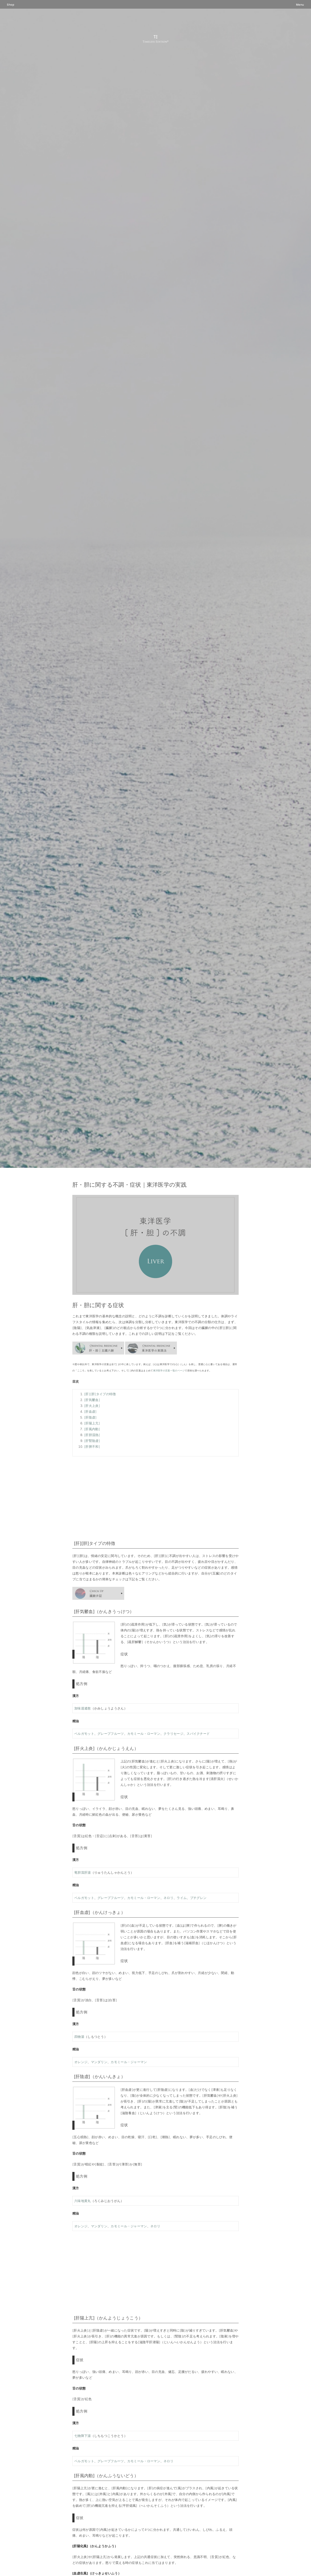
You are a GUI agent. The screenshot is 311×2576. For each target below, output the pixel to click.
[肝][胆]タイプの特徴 (100, 1394)
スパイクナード (198, 1734)
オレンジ (80, 2062)
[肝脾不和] (92, 1446)
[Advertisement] (155, 1497)
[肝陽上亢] (92, 1423)
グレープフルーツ (110, 1734)
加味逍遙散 (82, 1708)
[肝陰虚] (90, 1417)
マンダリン (99, 2062)
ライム (182, 1898)
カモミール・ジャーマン (129, 2062)
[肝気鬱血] (92, 1400)
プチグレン (198, 1898)
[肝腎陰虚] (92, 1441)
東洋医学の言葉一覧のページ (169, 1370)
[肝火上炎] (92, 1406)
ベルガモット (84, 1734)
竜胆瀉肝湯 (82, 1872)
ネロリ (168, 1898)
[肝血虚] (90, 1411)
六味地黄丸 (82, 2201)
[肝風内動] (92, 1429)
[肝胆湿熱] (92, 1435)
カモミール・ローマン (143, 1734)
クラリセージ (173, 1734)
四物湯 (79, 2037)
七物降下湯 (82, 2436)
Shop (10, 4)
